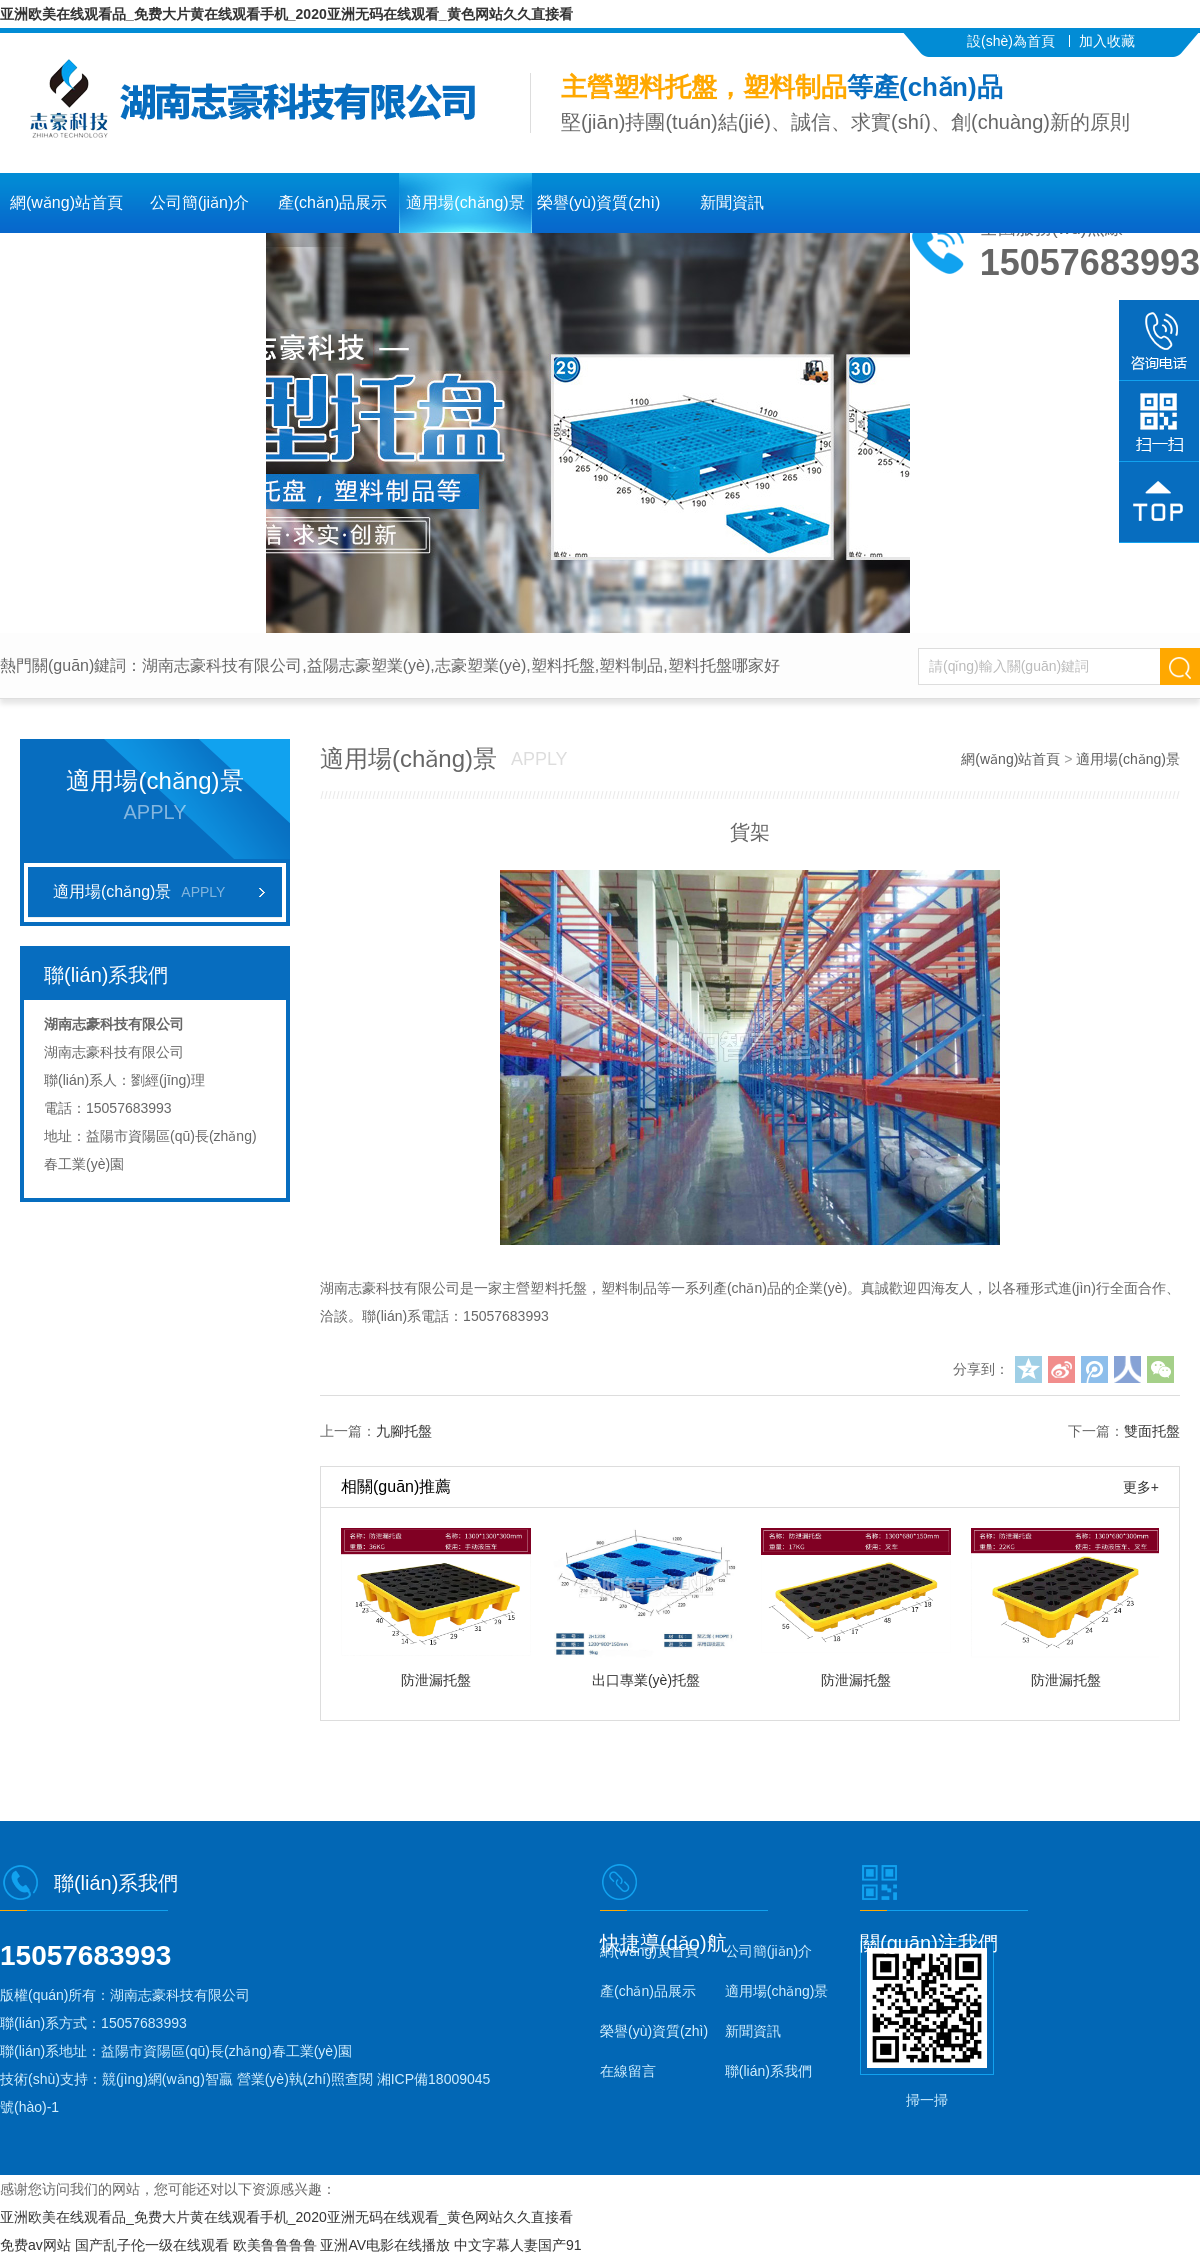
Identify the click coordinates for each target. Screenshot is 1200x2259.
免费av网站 (35, 2245)
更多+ (1141, 1487)
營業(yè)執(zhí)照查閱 (305, 2079)
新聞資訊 (732, 202)
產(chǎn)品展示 (332, 202)
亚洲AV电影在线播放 (385, 2245)
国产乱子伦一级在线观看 (152, 2245)
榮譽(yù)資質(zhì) (599, 202)
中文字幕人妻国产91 (518, 2245)
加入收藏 (1107, 41)
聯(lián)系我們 (1050, 71)
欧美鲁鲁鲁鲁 (275, 2245)
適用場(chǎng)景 (465, 202)
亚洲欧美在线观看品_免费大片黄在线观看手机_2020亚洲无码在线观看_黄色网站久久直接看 (286, 14)
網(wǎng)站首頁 (66, 202)
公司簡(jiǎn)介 (200, 202)
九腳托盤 (404, 1431)
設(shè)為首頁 (1011, 41)
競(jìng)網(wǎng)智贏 (167, 2079)
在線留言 (67, 262)
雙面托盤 (1152, 1431)
